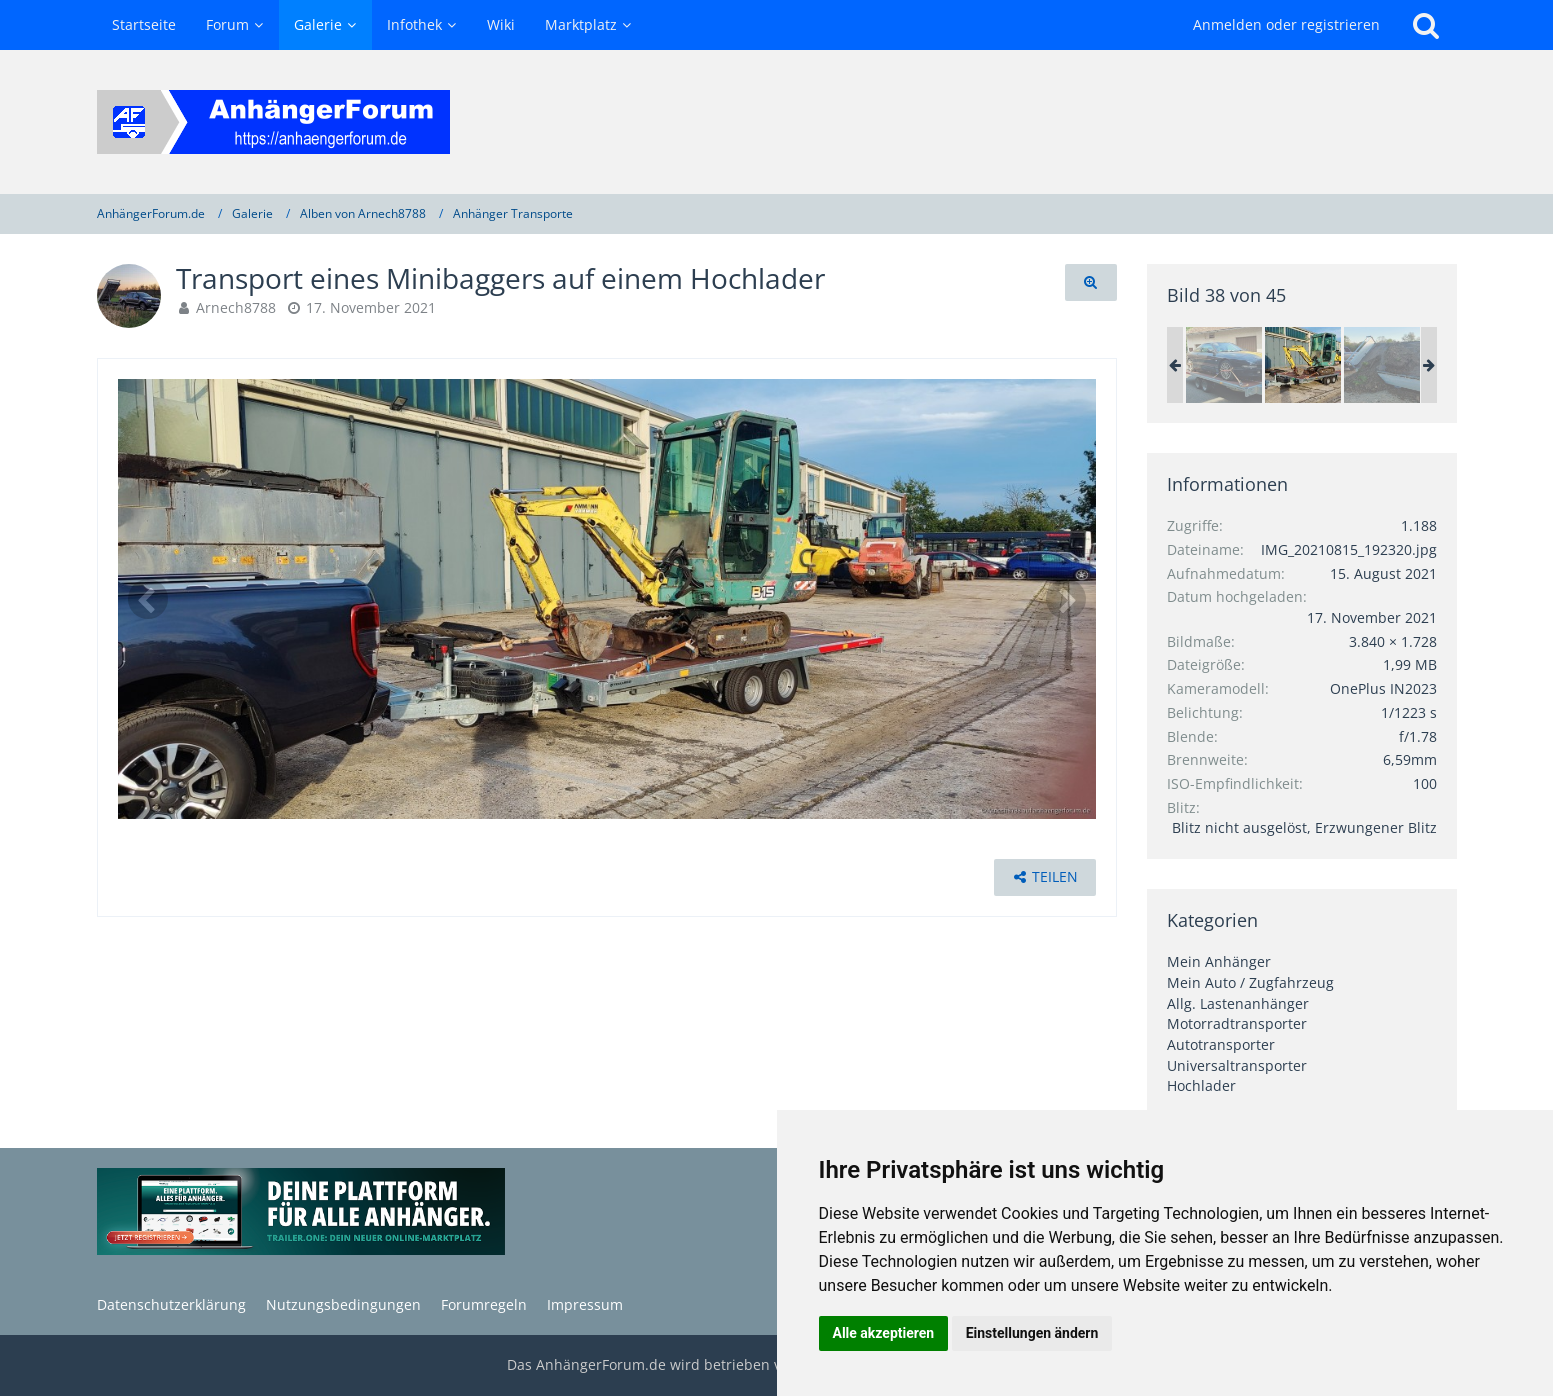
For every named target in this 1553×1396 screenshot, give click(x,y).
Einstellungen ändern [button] (1032, 1333)
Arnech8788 (236, 307)
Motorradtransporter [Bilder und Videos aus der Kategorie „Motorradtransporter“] (1237, 1023)
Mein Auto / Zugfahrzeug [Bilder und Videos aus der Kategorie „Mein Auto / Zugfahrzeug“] (1250, 982)
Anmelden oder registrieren (1286, 24)
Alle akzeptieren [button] (884, 1333)
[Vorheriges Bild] (148, 599)
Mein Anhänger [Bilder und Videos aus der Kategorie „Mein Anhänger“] (1219, 961)
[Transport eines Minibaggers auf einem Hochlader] (1303, 365)
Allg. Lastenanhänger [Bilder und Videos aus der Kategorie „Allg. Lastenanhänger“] (1238, 1003)
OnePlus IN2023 (1383, 688)
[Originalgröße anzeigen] (1091, 282)
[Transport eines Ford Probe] (1224, 365)
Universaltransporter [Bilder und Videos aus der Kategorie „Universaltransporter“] (1237, 1065)
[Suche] (1426, 25)
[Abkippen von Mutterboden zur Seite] (1382, 365)
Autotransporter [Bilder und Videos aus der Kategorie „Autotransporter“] (1221, 1044)
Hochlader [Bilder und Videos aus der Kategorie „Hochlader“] (1201, 1085)
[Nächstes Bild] (1066, 599)
